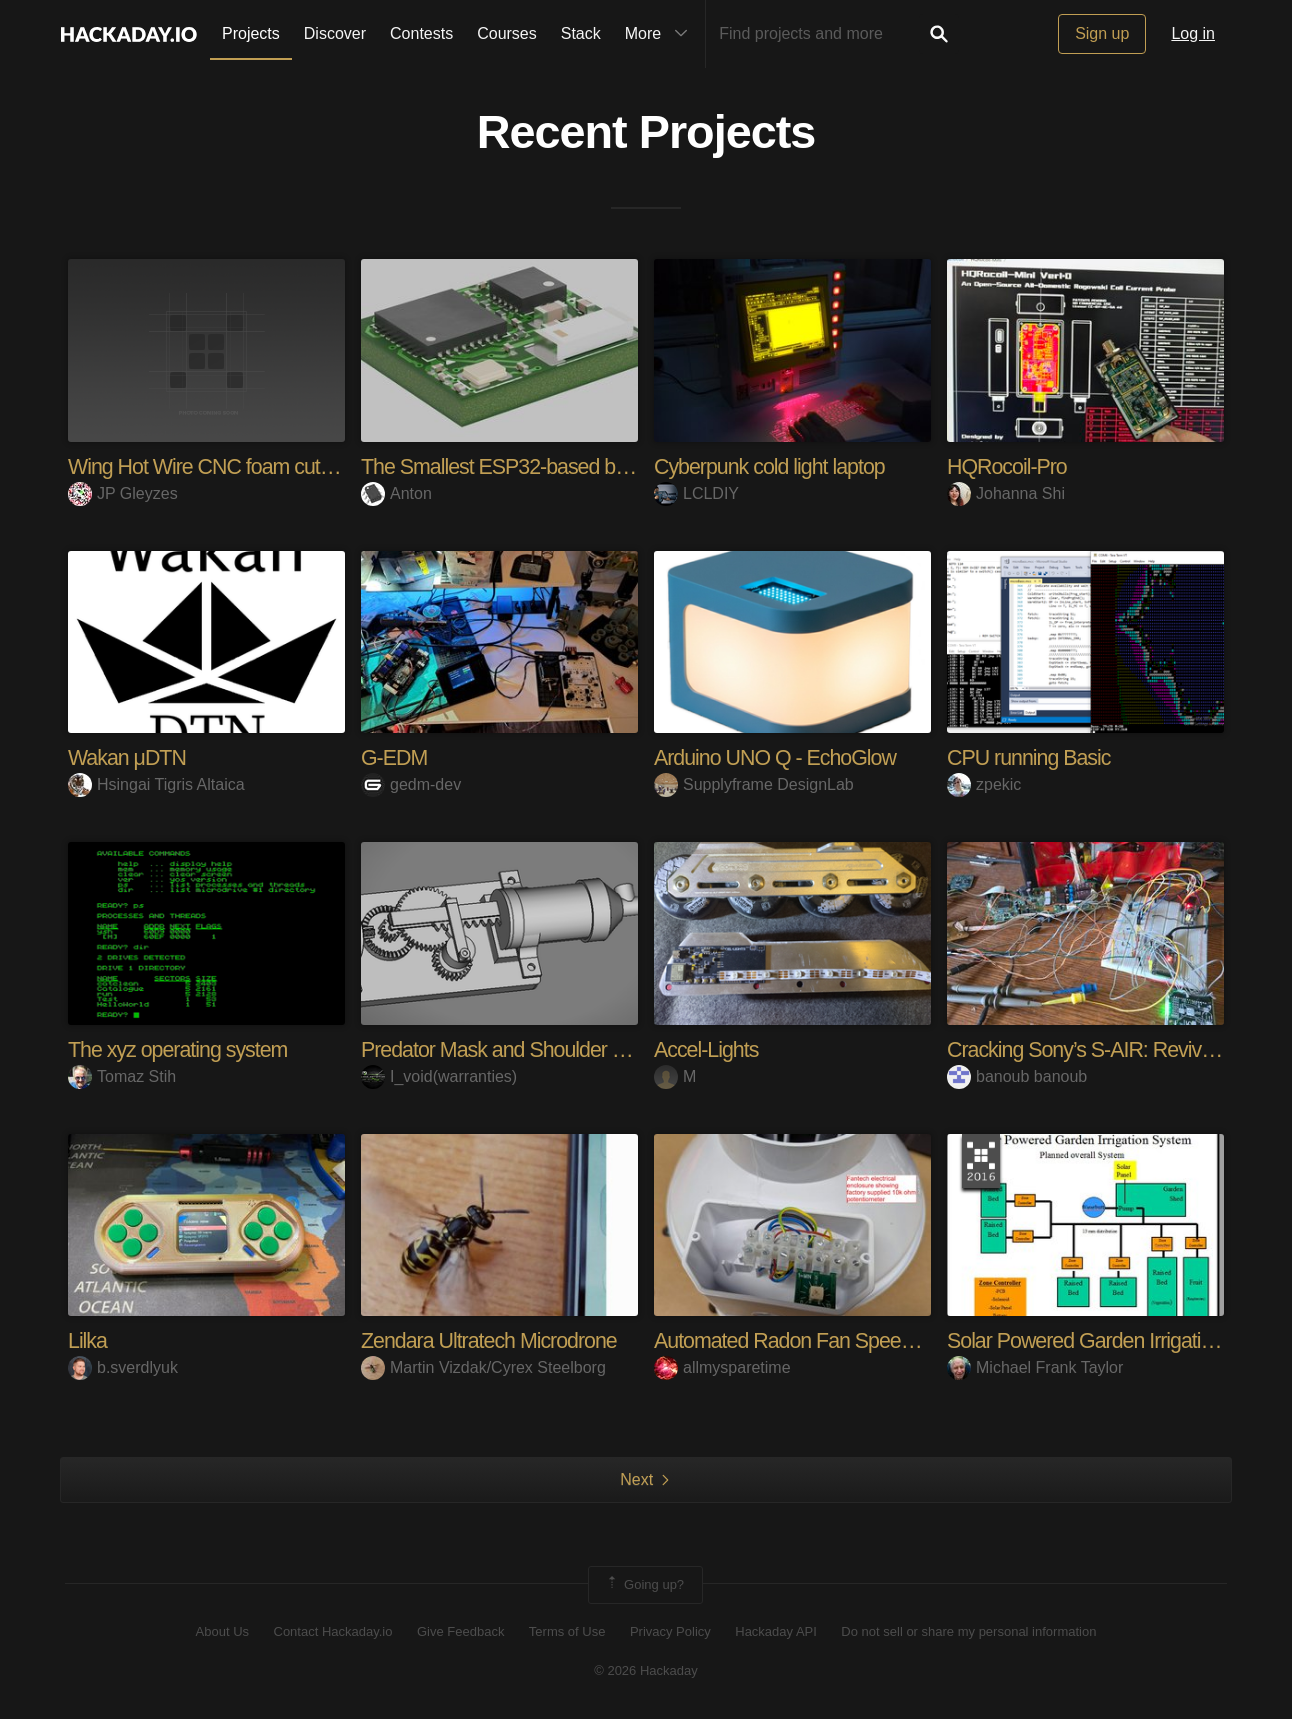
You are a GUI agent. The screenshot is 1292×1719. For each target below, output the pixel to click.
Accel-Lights (708, 1049)
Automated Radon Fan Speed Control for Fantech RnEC (904, 1340)
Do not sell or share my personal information (968, 1631)
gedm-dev (411, 784)
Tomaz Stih (122, 1075)
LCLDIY (696, 493)
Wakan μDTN (129, 757)
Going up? (644, 1584)
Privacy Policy (670, 1631)
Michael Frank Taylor (1035, 1367)
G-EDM (395, 757)
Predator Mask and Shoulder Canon (520, 1049)
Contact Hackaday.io (333, 1631)
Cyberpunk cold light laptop (773, 466)
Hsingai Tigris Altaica (156, 784)
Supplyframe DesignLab (754, 784)
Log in (1193, 33)
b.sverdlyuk (123, 1367)
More (661, 34)
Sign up (1102, 33)
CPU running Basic (1031, 757)
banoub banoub (1017, 1075)
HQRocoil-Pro (1009, 466)
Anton (396, 493)
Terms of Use (567, 1631)
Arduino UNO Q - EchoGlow (779, 757)
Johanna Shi (1006, 493)
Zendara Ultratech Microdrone (493, 1340)
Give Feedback (460, 1631)
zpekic (984, 784)
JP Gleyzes (123, 493)
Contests (421, 33)
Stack (581, 33)
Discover (335, 33)
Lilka (88, 1340)
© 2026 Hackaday (646, 1669)
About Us (222, 1631)
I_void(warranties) (439, 1075)
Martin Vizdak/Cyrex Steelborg (483, 1367)
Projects (251, 33)
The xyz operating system (181, 1049)
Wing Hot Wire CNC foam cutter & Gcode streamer (293, 466)
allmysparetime (722, 1367)
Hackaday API (776, 1631)
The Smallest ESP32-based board (512, 466)
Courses (507, 33)
